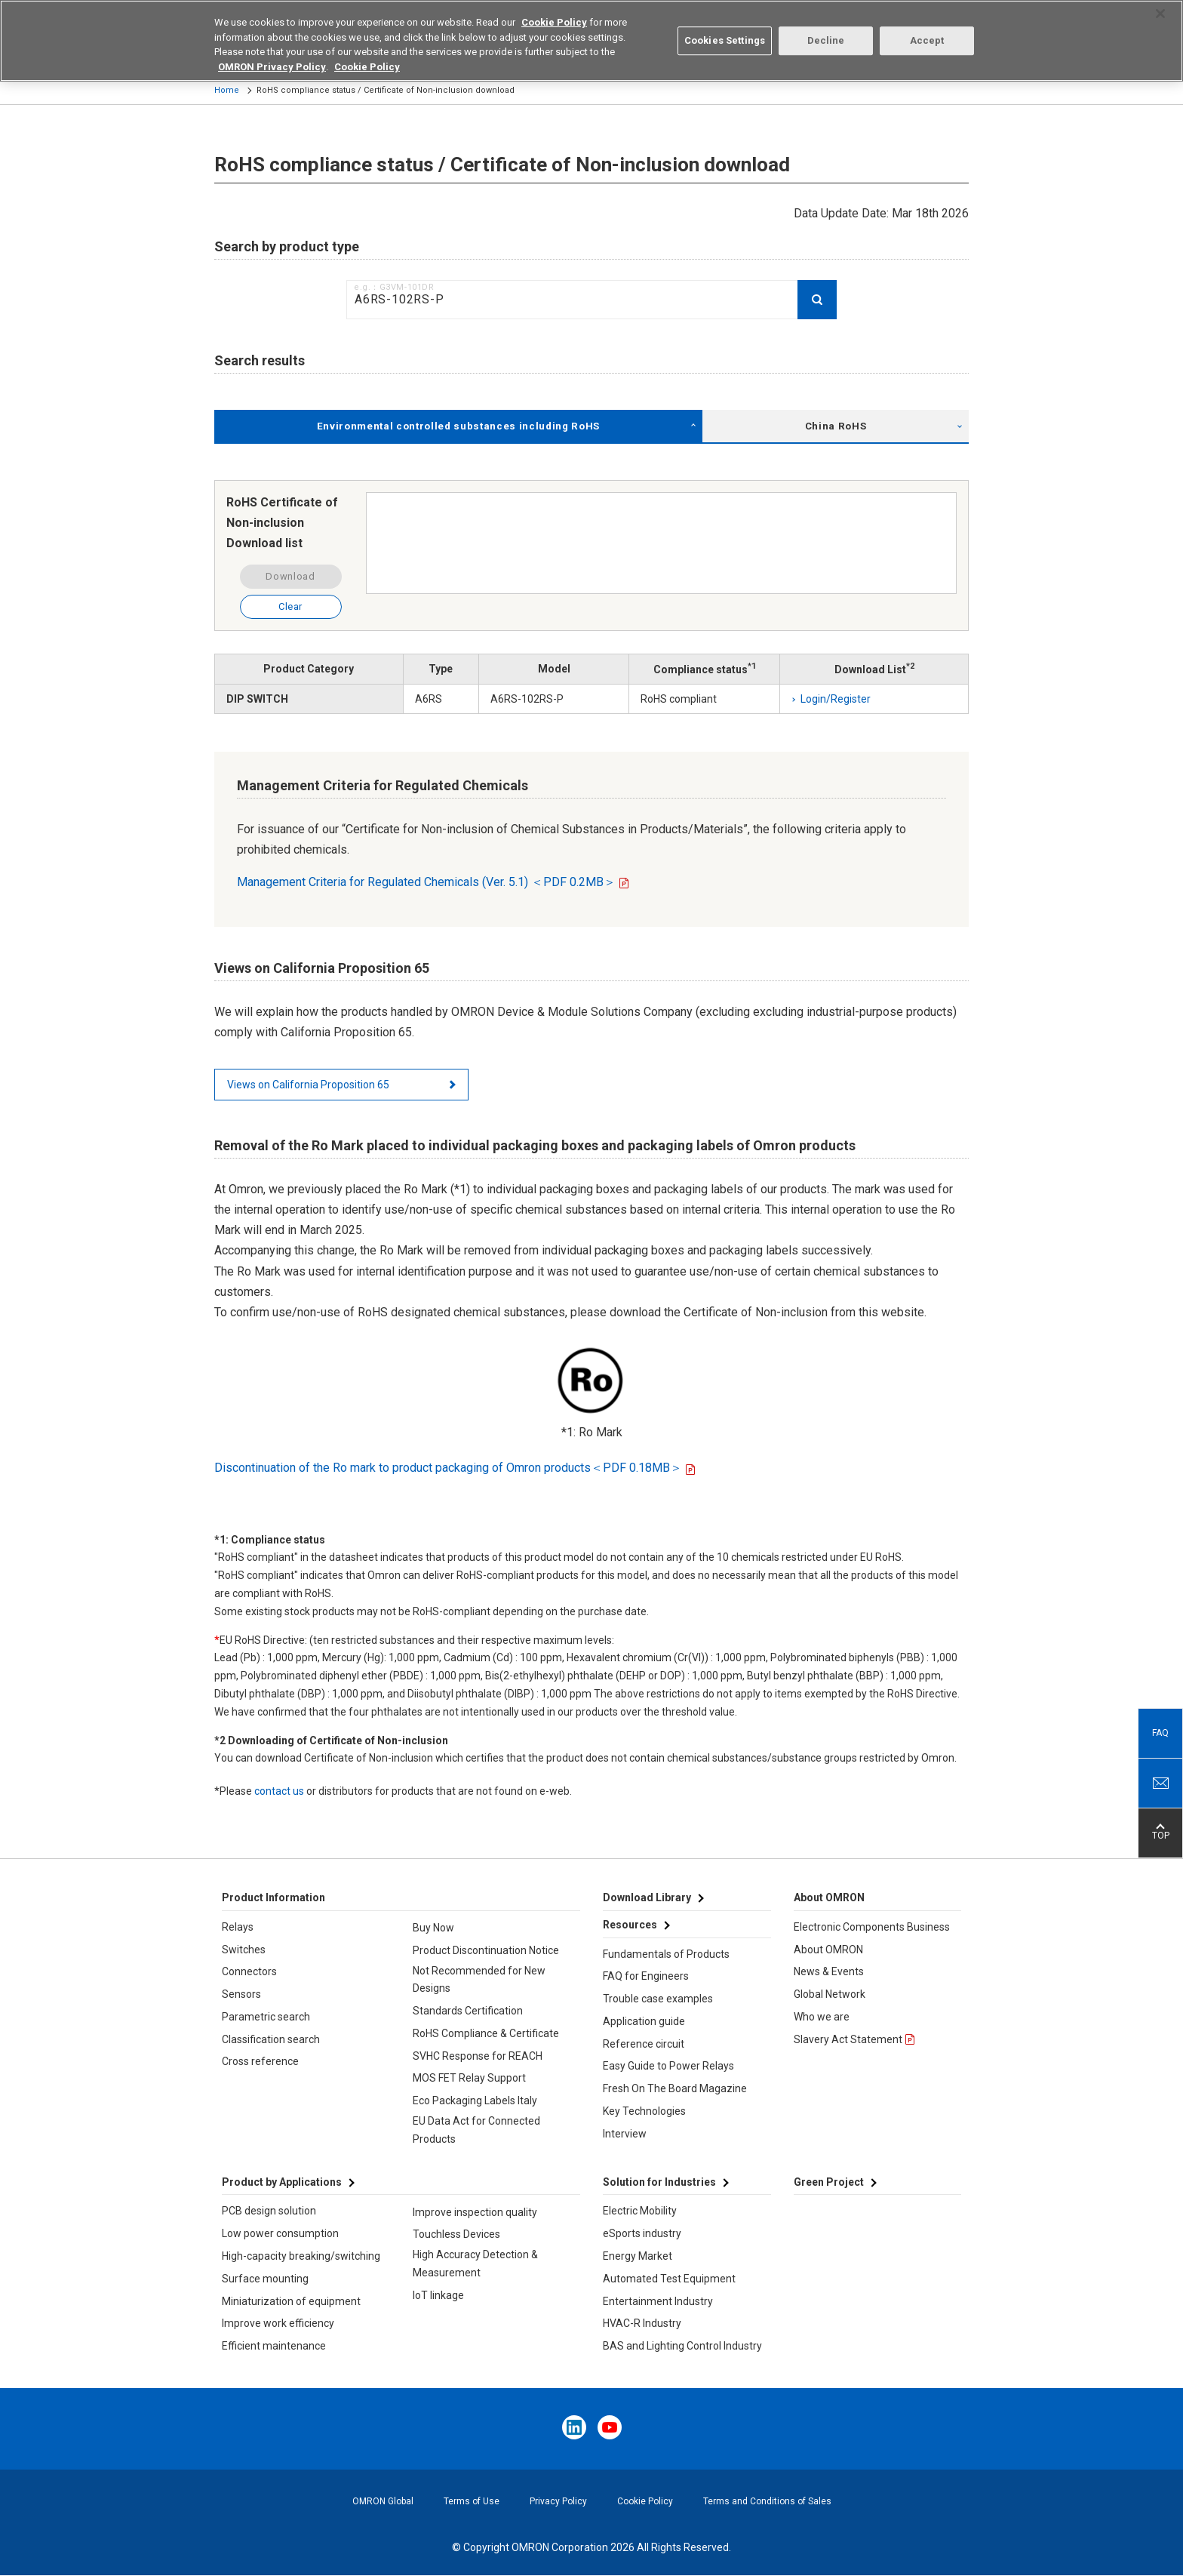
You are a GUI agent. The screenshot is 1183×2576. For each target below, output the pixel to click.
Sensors (241, 1994)
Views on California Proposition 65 (308, 1085)
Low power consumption (280, 2233)
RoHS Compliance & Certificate (486, 2033)
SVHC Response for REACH (477, 2056)
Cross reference (260, 2061)
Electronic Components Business (872, 1927)
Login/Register (835, 699)
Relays (238, 1927)
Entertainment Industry (658, 2301)
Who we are (822, 2017)
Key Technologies (644, 2111)
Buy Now (433, 1928)
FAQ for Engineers (646, 1976)
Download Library (647, 1897)
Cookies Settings (724, 32)
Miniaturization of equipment (291, 2301)
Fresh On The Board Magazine (675, 2088)
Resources (630, 1925)
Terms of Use (471, 2501)
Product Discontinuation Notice (486, 1950)
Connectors (249, 1971)
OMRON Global (382, 2501)
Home (226, 90)
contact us (279, 1791)
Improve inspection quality (475, 2212)
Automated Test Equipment (669, 2279)
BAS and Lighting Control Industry (682, 2346)
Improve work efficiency (278, 2323)
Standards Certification (468, 2011)
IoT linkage (438, 2295)
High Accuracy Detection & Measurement (475, 2263)
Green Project (829, 2182)
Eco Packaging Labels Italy (475, 2100)
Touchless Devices (456, 2234)
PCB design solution (269, 2211)
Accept (927, 32)
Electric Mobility (640, 2211)
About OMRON (828, 1950)
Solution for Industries (659, 2182)
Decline (826, 32)
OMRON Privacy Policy (272, 57)
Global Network (829, 1994)
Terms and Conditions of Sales (767, 2501)
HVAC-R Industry (642, 2323)
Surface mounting (265, 2279)
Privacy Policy (558, 2501)
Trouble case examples (658, 1999)
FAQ (1160, 1733)
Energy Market (637, 2256)
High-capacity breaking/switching (301, 2256)
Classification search (271, 2039)
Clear (290, 606)
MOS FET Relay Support (469, 2078)
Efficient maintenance (274, 2346)
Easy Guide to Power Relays (668, 2066)
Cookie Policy (645, 2501)
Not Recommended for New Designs (479, 1980)
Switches (244, 1950)
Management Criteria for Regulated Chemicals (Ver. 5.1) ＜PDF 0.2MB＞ (426, 882)
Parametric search (266, 2017)
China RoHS (836, 426)
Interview (625, 2134)
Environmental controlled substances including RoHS (458, 426)
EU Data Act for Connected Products (476, 2130)
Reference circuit (643, 2044)
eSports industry (642, 2233)
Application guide (644, 2021)
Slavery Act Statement (848, 2039)
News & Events (829, 1971)
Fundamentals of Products (666, 1954)
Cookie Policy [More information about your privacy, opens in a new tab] (367, 57)
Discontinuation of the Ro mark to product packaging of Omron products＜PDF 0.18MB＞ (448, 1467)
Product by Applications (282, 2182)
